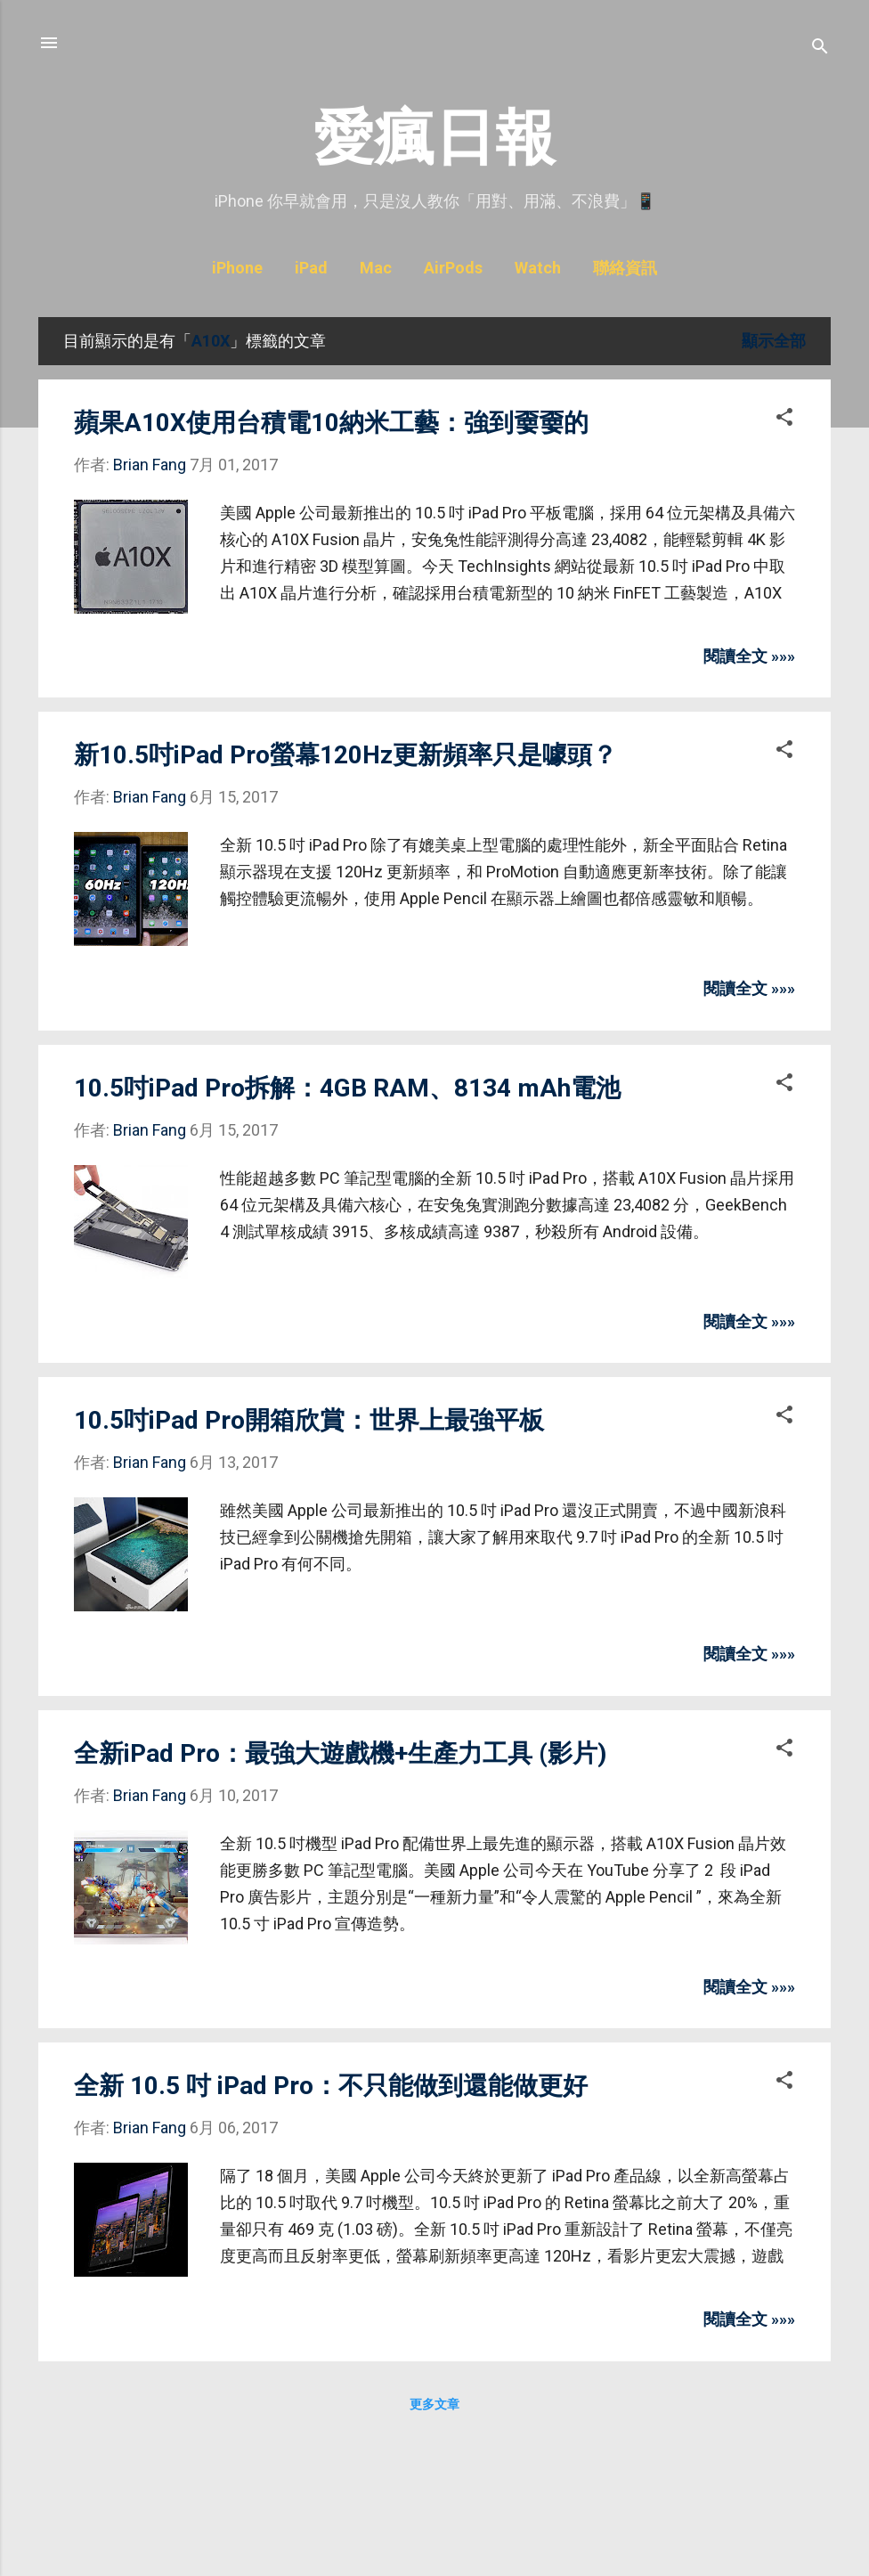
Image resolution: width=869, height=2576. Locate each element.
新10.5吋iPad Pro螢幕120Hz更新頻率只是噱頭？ (345, 755)
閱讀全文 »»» (749, 656)
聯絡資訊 (625, 267)
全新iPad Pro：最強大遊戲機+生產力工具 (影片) (340, 1753)
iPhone (237, 267)
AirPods (453, 267)
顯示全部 (774, 340)
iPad (311, 267)
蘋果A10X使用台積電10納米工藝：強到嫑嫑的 (331, 422)
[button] (784, 419)
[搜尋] (820, 48)
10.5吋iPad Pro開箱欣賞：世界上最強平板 (309, 1420)
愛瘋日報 (434, 138)
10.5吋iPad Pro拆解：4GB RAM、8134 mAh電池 (347, 1088)
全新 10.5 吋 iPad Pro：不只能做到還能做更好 (331, 2085)
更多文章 (434, 2404)
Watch (538, 267)
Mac (376, 267)
